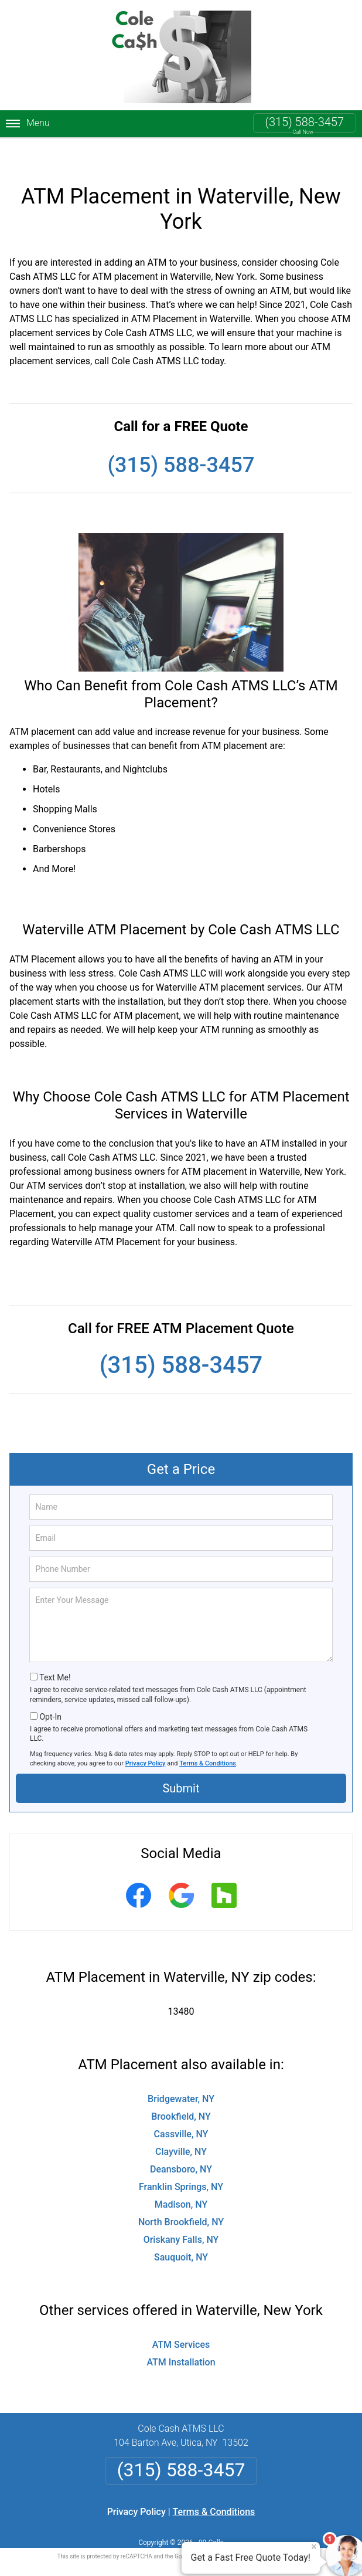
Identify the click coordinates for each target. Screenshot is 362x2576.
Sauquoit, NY (181, 2231)
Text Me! (54, 1652)
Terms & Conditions (207, 1737)
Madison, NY (181, 2178)
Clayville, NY (181, 2125)
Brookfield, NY (181, 2090)
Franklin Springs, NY (181, 2161)
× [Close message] (314, 2547)
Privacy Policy (145, 1737)
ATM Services (181, 2318)
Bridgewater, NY (181, 2073)
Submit (180, 1763)
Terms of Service (266, 2530)
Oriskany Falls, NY (181, 2213)
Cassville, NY (181, 2108)
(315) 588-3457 (304, 122)
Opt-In (50, 1691)
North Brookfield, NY (181, 2196)
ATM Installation (180, 2336)
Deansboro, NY (181, 2143)
